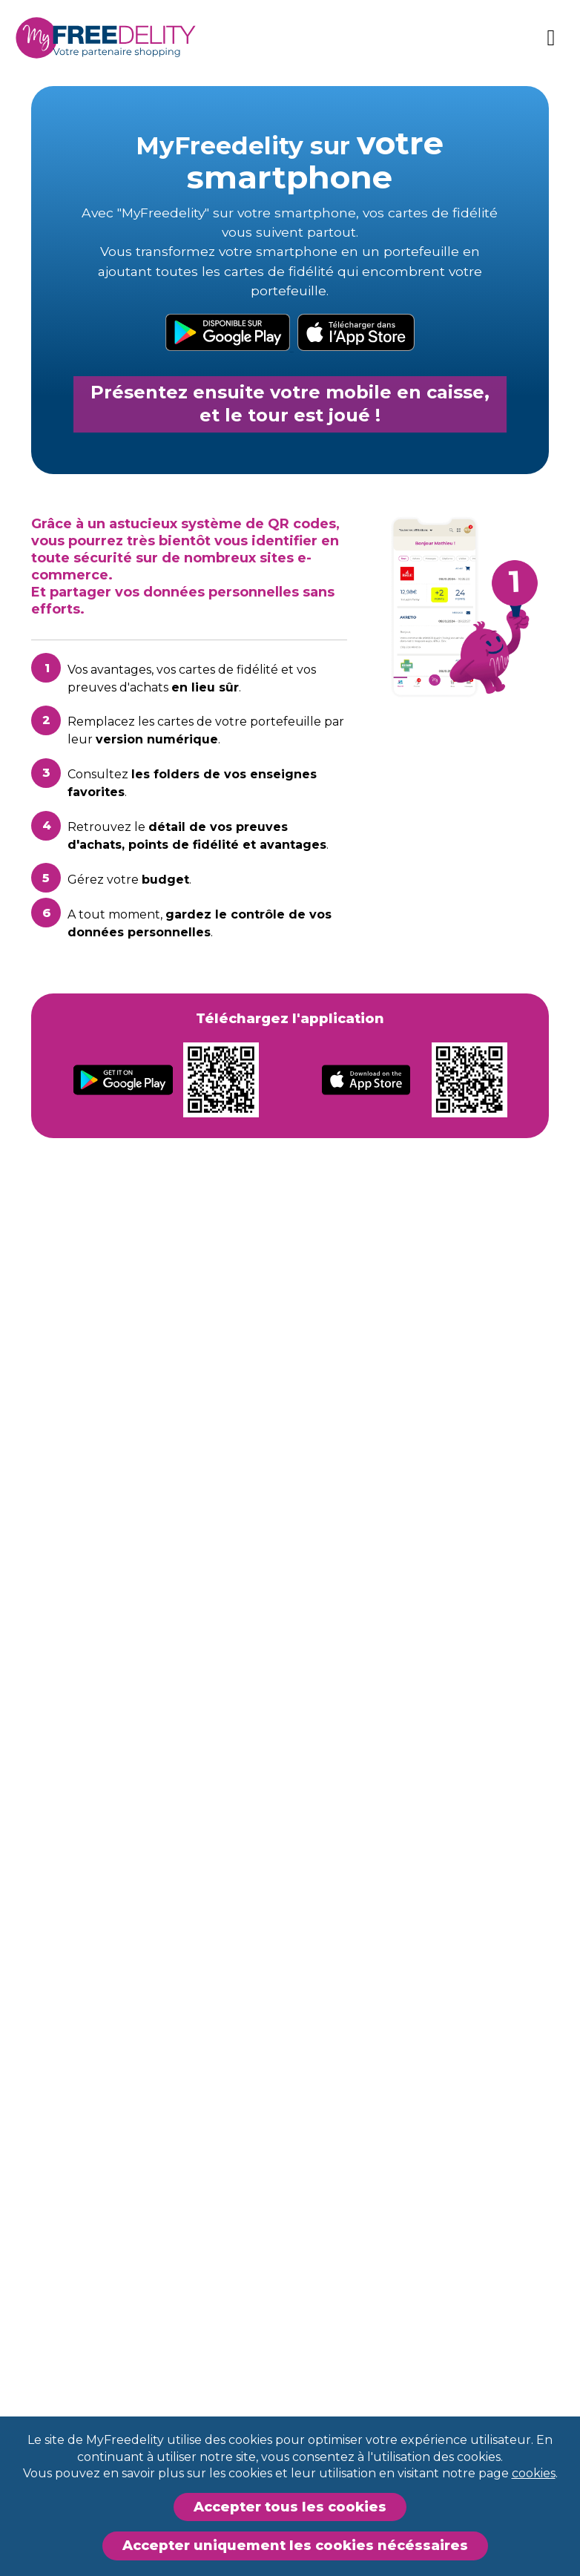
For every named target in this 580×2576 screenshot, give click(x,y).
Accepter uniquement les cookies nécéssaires (295, 2545)
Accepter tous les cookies (290, 2507)
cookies (534, 2473)
